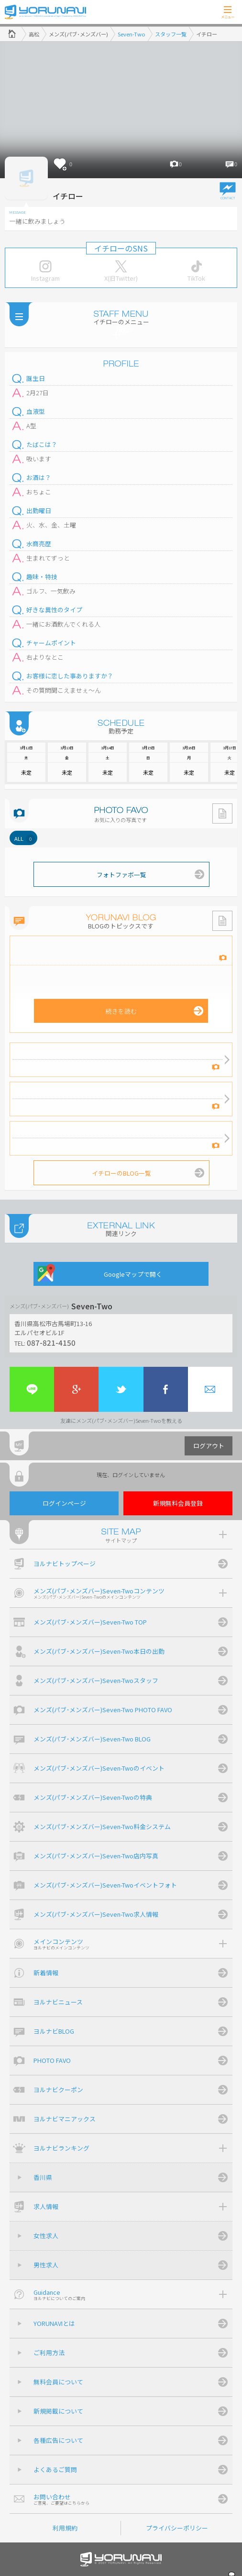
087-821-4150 (51, 1342)
